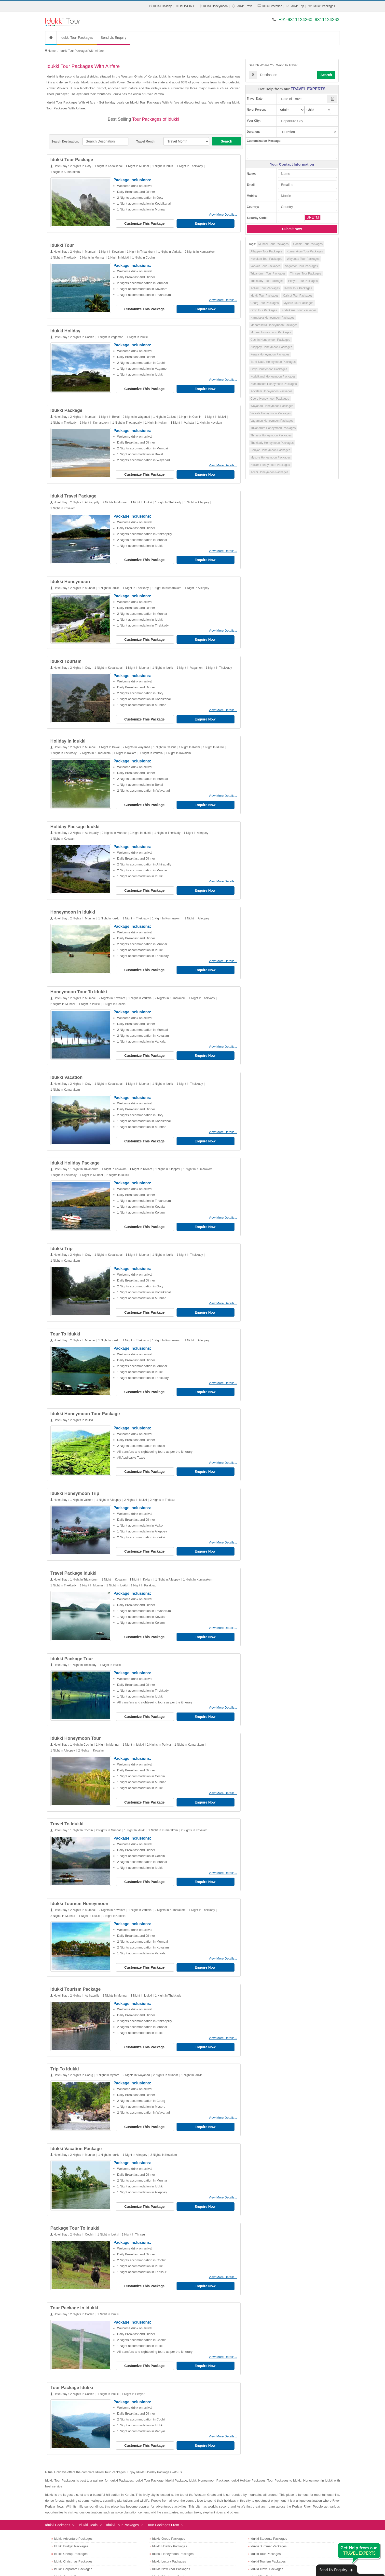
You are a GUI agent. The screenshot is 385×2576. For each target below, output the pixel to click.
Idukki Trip (297, 6)
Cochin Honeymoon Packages (270, 339)
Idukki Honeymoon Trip (77, 1459)
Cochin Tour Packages (308, 244)
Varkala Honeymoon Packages (270, 413)
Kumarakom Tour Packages (305, 251)
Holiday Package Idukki (77, 809)
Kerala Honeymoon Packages (269, 354)
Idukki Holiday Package (77, 1137)
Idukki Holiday (162, 6)
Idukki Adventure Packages (73, 2479)
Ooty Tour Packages (263, 310)
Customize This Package (147, 223)
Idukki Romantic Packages (171, 2532)
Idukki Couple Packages (71, 2517)
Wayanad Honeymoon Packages (271, 406)
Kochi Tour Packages (298, 288)
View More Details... (225, 214)
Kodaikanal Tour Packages (299, 310)
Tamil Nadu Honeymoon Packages (273, 362)
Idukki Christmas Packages (73, 2501)
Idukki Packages (324, 6)
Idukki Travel (245, 6)
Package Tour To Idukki (77, 2174)
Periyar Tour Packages (303, 281)
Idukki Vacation (272, 6)
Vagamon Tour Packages (301, 266)
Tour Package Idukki (74, 2330)
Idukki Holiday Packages (169, 2486)
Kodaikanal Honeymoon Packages (272, 376)
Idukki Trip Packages (265, 2517)
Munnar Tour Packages (273, 244)
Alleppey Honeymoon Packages (271, 347)
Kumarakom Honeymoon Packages (273, 384)
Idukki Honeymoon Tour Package (87, 1381)
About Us (118, 2564)
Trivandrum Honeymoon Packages (273, 428)
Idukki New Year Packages (171, 2509)
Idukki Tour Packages (76, 37)
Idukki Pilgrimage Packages (172, 2517)
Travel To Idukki (69, 1781)
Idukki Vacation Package (78, 2097)
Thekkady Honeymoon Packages (272, 443)
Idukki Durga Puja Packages (74, 2532)
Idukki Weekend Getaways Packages (276, 2532)
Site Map (189, 2564)
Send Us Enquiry (113, 37)
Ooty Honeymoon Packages (268, 369)
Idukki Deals (88, 2465)
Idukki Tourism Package (78, 1942)
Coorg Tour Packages (264, 303)
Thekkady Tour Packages (267, 281)
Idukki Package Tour (74, 1620)
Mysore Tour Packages (298, 303)
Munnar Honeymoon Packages (270, 332)
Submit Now (292, 229)
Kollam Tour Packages (265, 288)
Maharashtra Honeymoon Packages (273, 325)
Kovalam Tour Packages (266, 259)
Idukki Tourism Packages (268, 2501)
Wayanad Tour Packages (303, 259)
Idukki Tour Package (74, 159)
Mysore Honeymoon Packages (270, 457)
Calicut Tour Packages (297, 295)
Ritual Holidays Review (256, 2564)
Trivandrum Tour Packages (268, 273)
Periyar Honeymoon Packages (270, 450)
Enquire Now (208, 223)
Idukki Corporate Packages (73, 2509)
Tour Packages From (163, 2465)
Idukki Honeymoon (215, 6)
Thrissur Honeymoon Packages (270, 435)
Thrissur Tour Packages (305, 273)
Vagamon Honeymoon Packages (271, 420)
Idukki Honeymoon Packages (172, 2494)
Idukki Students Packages (268, 2479)
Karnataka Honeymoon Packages (272, 317)
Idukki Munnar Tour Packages (207, 2554)
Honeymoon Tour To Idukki (81, 970)
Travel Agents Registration (145, 2564)
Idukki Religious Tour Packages (174, 2524)
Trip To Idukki (67, 2019)
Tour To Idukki (67, 1304)
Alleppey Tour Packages (266, 251)
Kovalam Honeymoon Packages (271, 391)
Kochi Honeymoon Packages (269, 472)
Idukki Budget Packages (71, 2486)
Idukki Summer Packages (268, 2486)
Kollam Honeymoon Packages (270, 465)
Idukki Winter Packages (267, 2539)
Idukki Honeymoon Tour (78, 1697)
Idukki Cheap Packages (71, 2494)
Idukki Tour (187, 6)
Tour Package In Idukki (76, 2252)
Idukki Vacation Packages (268, 2524)
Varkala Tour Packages (265, 266)
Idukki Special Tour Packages (173, 2539)
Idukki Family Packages (71, 2539)
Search (226, 141)
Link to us (205, 2564)
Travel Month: (145, 141)
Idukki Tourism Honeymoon (81, 1858)
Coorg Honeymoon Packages (269, 398)
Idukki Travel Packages (266, 2509)
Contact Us (173, 2564)
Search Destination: (65, 141)
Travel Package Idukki (75, 1536)
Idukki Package (68, 404)
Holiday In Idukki (70, 726)
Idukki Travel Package (75, 487)
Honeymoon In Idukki (75, 892)
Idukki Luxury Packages (169, 2501)
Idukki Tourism (68, 648)
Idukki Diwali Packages (70, 2524)
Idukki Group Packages (168, 2479)
